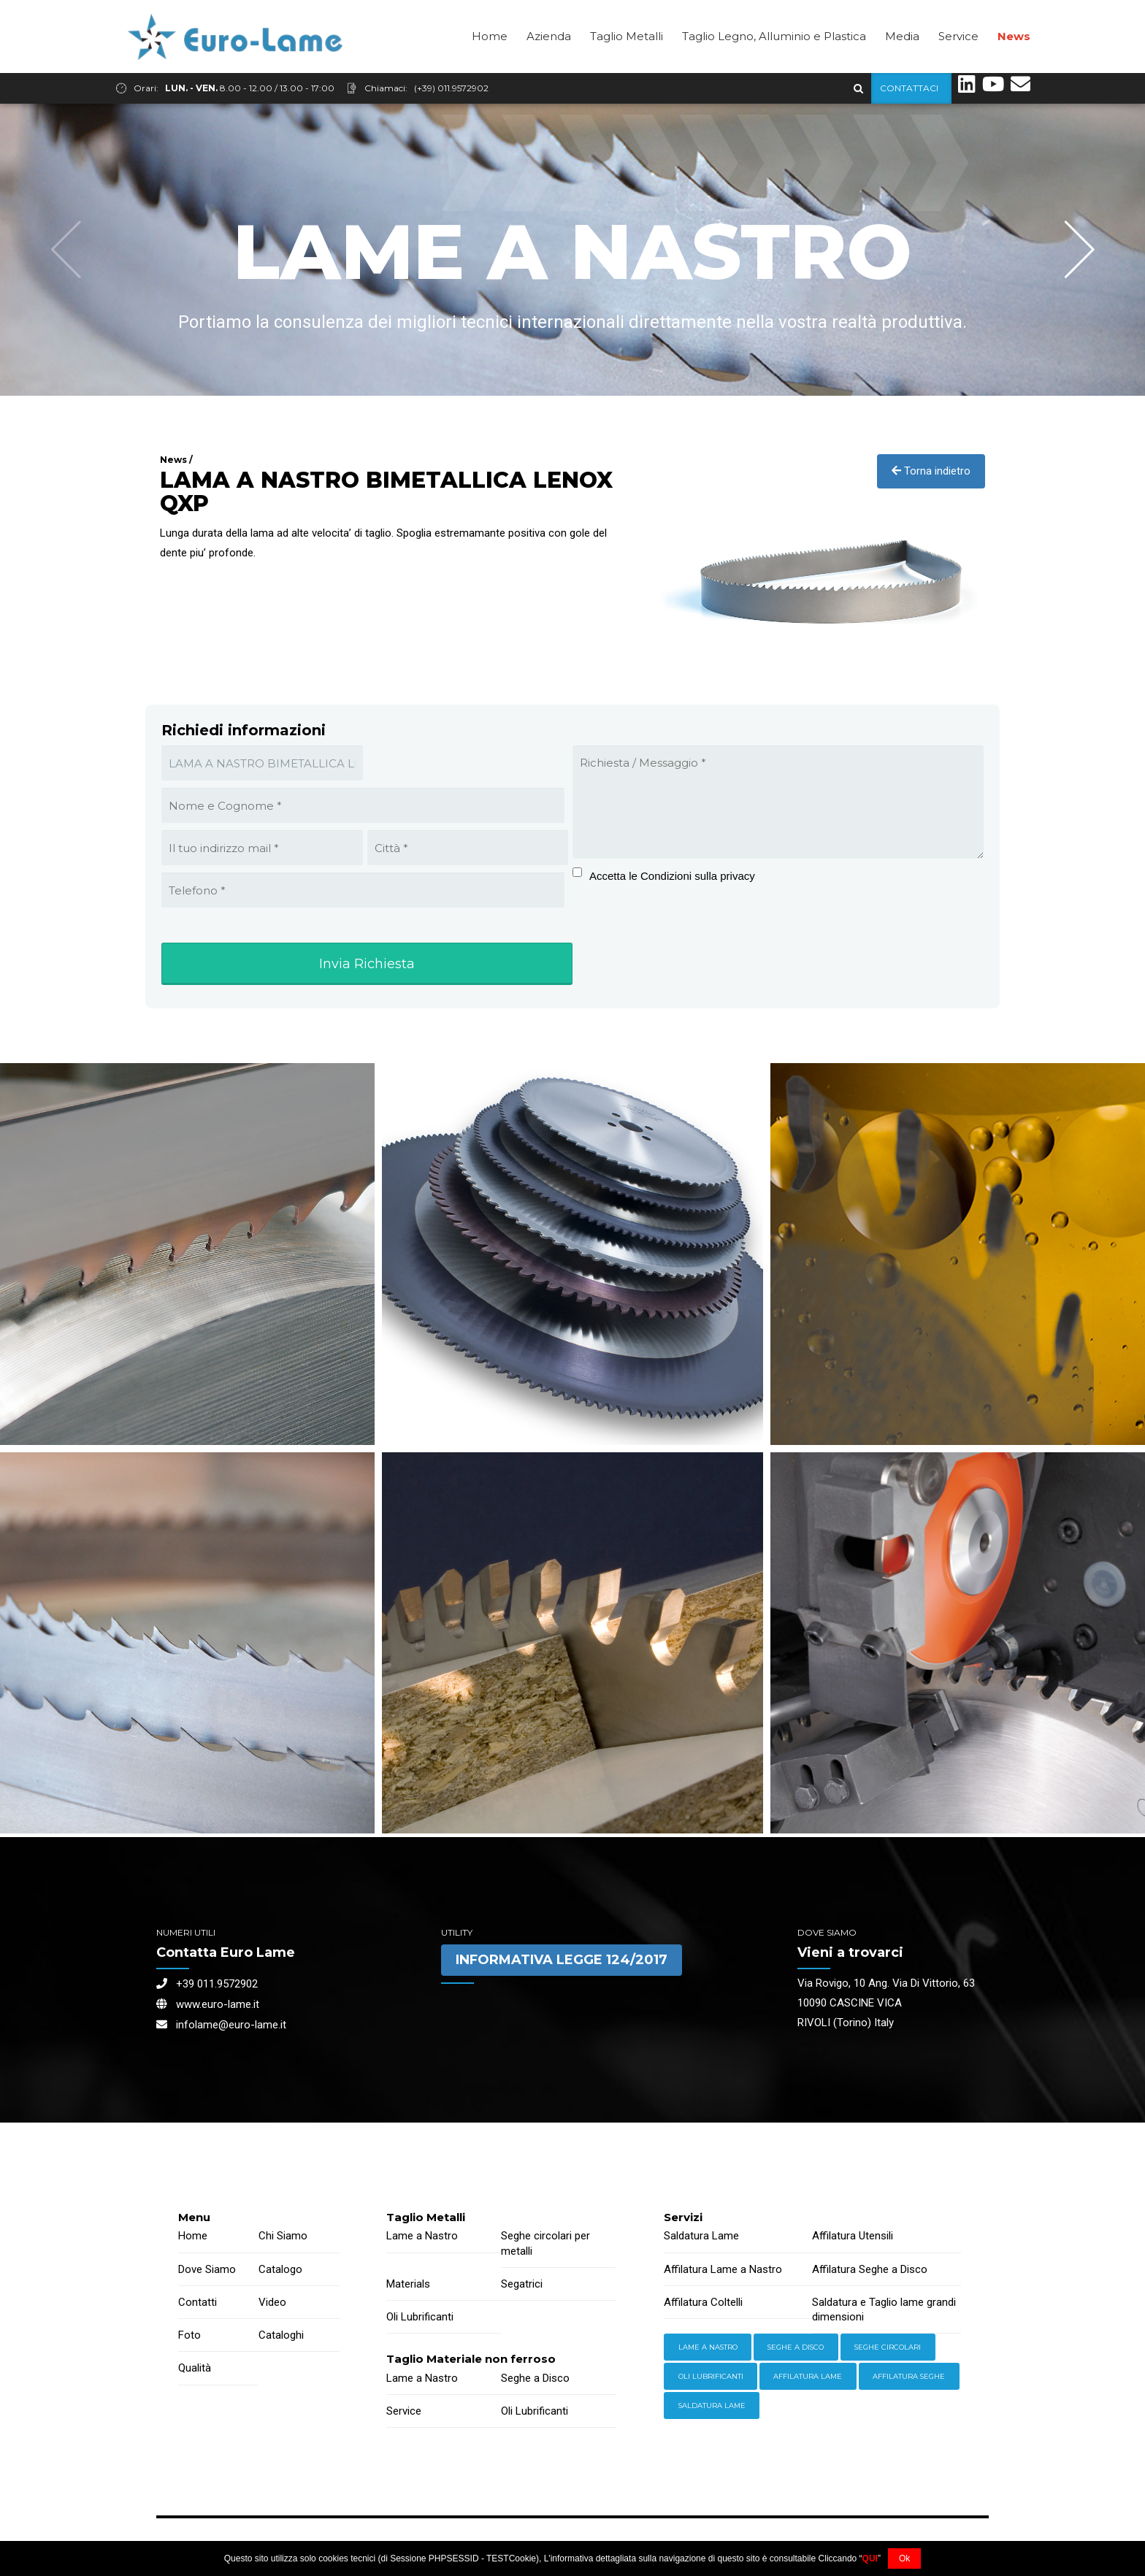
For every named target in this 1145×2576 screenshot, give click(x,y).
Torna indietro (931, 471)
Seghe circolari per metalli (545, 2243)
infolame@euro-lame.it (221, 2024)
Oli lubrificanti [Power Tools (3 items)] (710, 2376)
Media (902, 67)
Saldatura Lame (701, 2235)
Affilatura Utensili (852, 2235)
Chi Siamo (283, 2235)
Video (272, 2302)
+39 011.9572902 (207, 1983)
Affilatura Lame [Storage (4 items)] (807, 2376)
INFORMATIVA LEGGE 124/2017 (561, 1960)
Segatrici (522, 2284)
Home (490, 67)
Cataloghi (281, 2335)
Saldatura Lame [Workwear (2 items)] (712, 2405)
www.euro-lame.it (207, 2004)
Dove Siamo (207, 2269)
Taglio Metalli (626, 67)
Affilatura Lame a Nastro (723, 2269)
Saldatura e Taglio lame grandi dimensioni (884, 2309)
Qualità (194, 2367)
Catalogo (280, 2269)
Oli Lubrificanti (419, 2316)
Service (958, 67)
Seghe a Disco (535, 2378)
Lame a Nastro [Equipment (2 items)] (708, 2347)
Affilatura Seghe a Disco (869, 2269)
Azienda (548, 67)
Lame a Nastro (422, 2235)
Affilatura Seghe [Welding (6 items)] (909, 2376)
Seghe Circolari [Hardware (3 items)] (887, 2347)
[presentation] (663, 937)
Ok (904, 2558)
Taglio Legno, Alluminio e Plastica (774, 67)
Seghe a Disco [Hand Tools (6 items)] (795, 2347)
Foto (189, 2335)
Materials (408, 2284)
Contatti (197, 2302)
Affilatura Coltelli (703, 2302)
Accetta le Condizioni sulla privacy (672, 876)
